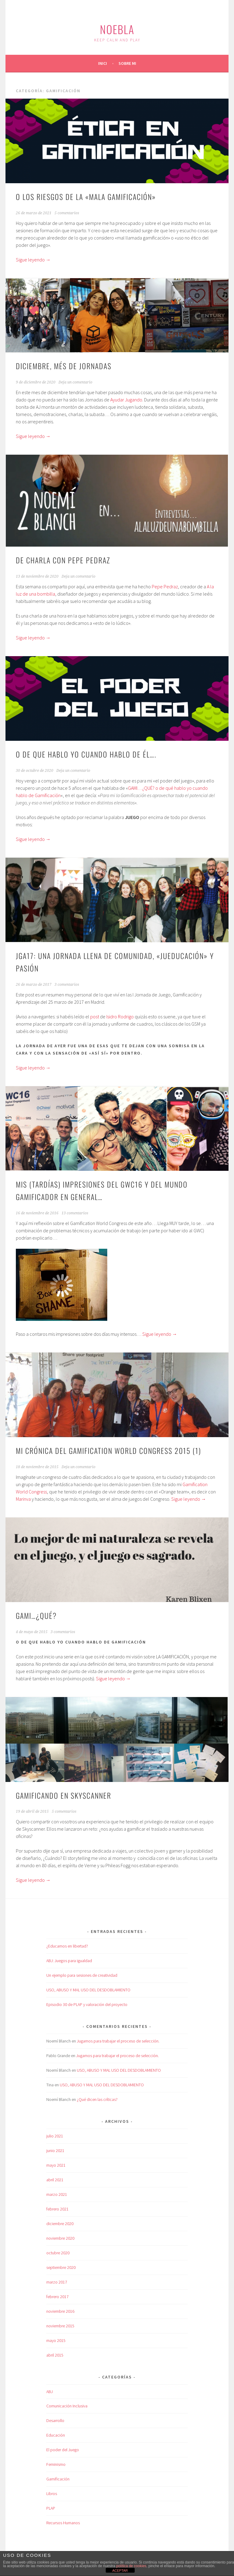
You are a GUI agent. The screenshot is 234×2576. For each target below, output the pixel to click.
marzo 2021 (56, 2194)
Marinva (23, 1499)
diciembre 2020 (59, 2223)
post (94, 1016)
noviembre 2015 (60, 2326)
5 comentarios (67, 213)
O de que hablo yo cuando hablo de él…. (86, 754)
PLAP (50, 2508)
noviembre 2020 (60, 2238)
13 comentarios (75, 1213)
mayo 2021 (56, 2165)
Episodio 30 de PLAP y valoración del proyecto (86, 2004)
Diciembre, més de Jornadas (64, 365)
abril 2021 (54, 2179)
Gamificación (57, 2479)
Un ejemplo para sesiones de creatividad (81, 1975)
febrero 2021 (57, 2209)
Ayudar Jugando (126, 400)
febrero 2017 (57, 2296)
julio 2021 (54, 2136)
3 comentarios (67, 984)
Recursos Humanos (63, 2522)
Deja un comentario (75, 382)
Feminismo (56, 2464)
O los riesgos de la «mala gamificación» (86, 196)
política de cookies (131, 2566)
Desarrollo (55, 2420)
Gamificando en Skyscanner (63, 1795)
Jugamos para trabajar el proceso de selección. (118, 2041)
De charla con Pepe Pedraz (63, 560)
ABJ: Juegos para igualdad (69, 1960)
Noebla (117, 29)
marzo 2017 (56, 2282)
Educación (55, 2435)
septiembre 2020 (61, 2267)
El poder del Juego (62, 2449)
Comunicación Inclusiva (66, 2406)
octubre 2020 (57, 2253)
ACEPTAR (120, 2570)
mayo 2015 (56, 2340)
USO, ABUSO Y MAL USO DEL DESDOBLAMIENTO (88, 1990)
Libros (51, 2493)
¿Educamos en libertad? (67, 1946)
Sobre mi (127, 63)
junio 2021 (55, 2150)
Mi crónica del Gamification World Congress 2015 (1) (108, 1450)
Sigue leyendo (33, 260)
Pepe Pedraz (165, 586)
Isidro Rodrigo (120, 1016)
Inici (102, 63)
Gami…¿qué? (36, 1615)
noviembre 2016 (60, 2311)
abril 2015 (54, 2355)
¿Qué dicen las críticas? (97, 2099)
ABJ (49, 2391)
